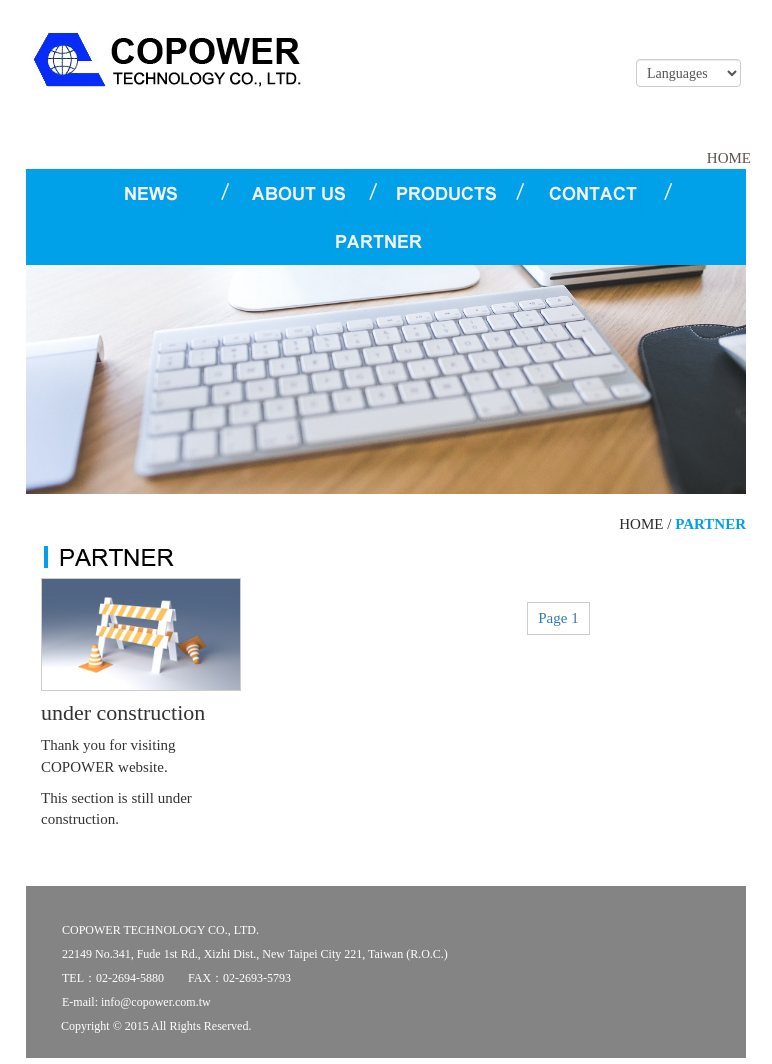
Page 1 (558, 618)
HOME (729, 158)
